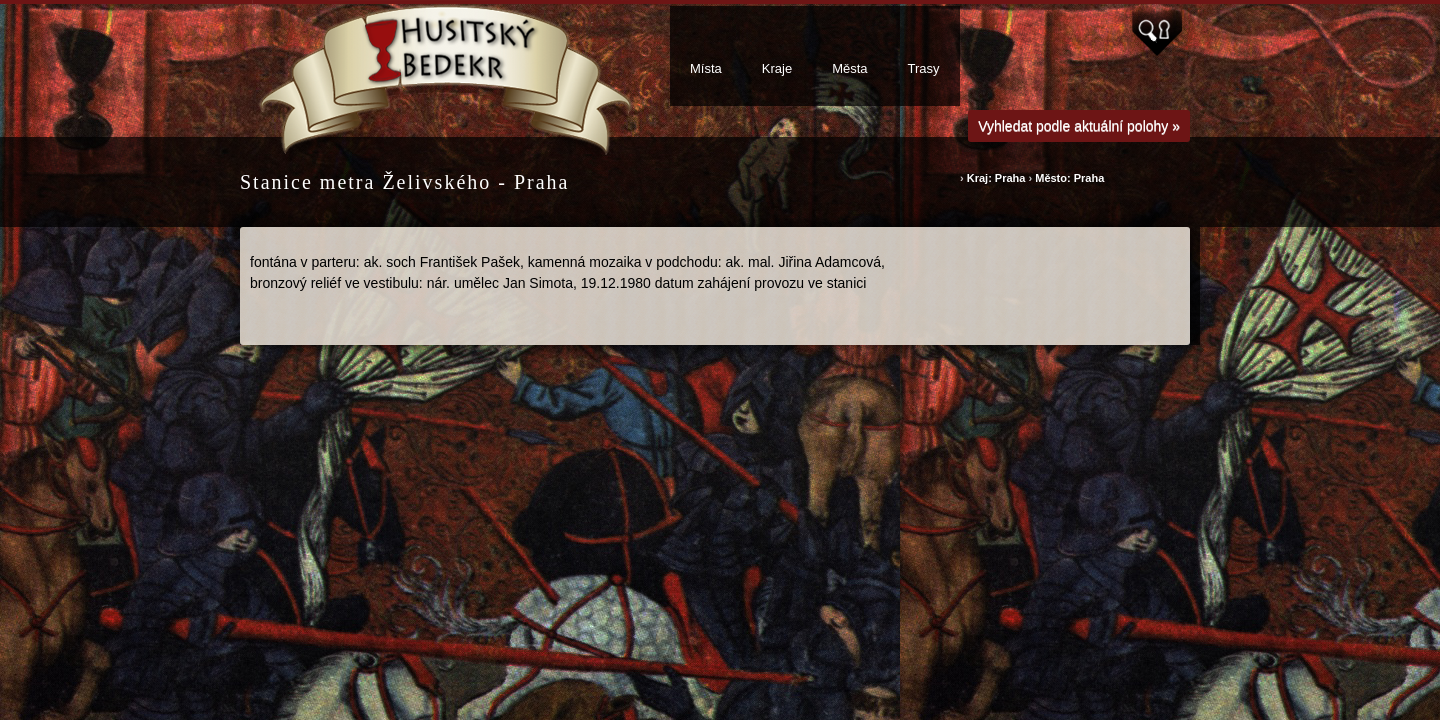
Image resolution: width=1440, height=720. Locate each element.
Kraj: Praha (996, 178)
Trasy (924, 68)
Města (849, 68)
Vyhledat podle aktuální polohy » (1079, 126)
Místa (706, 68)
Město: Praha (1069, 178)
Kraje (777, 68)
